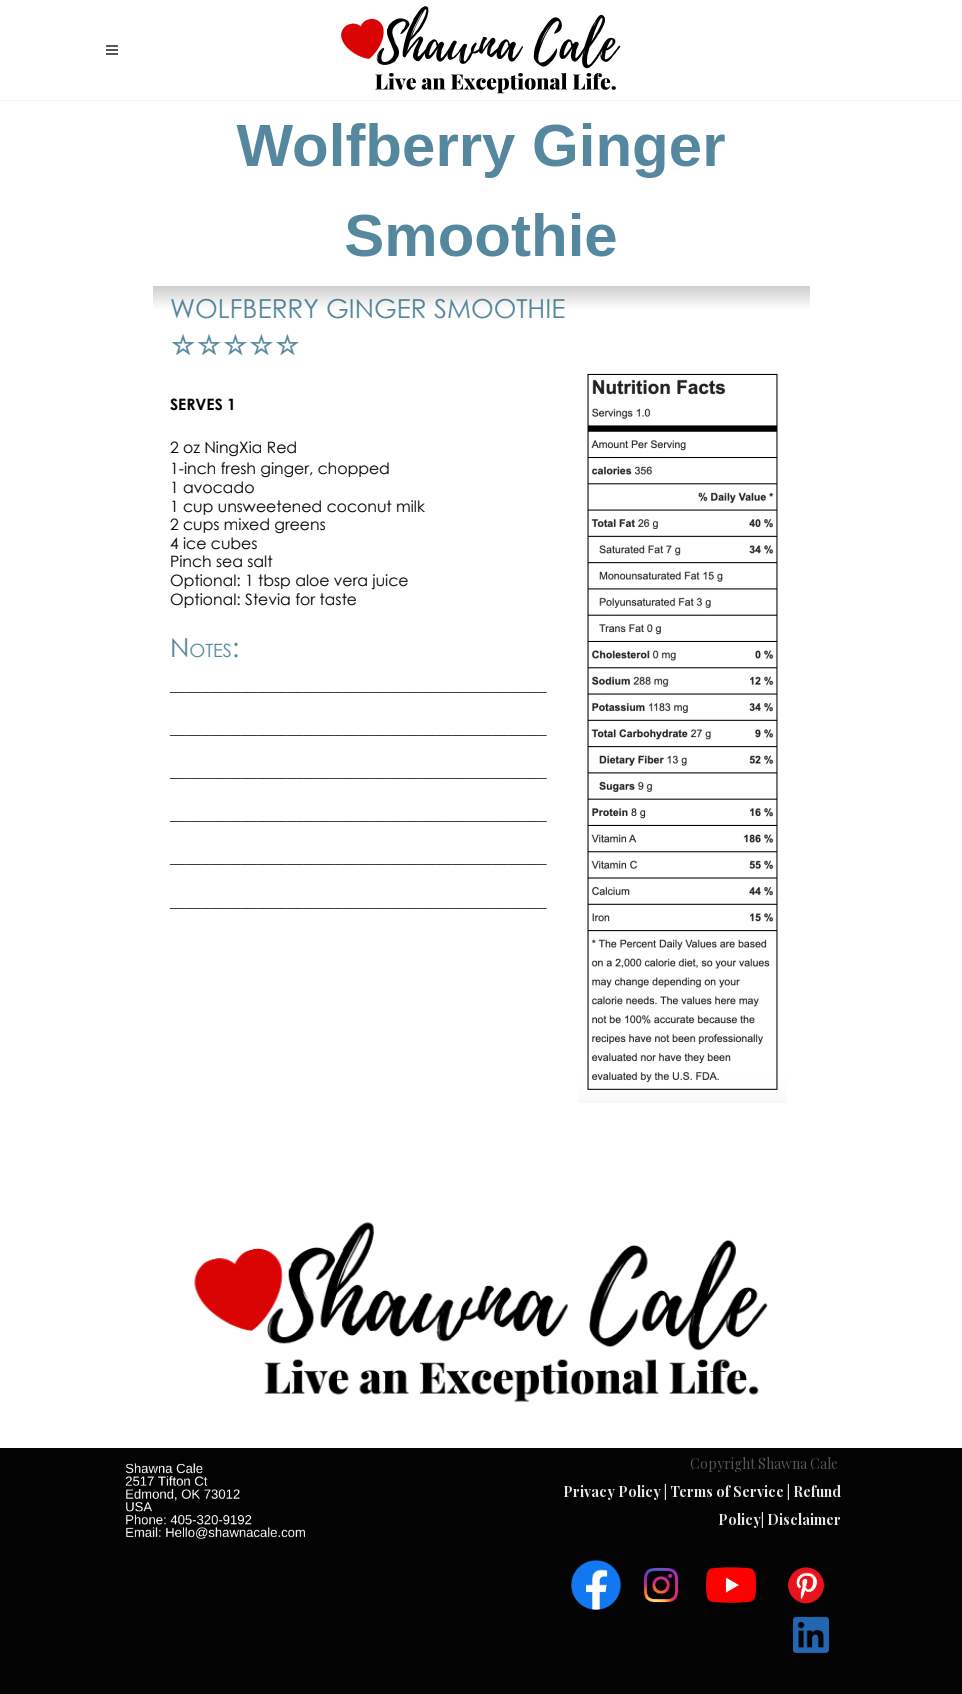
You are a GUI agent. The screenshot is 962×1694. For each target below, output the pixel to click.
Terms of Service (728, 1491)
